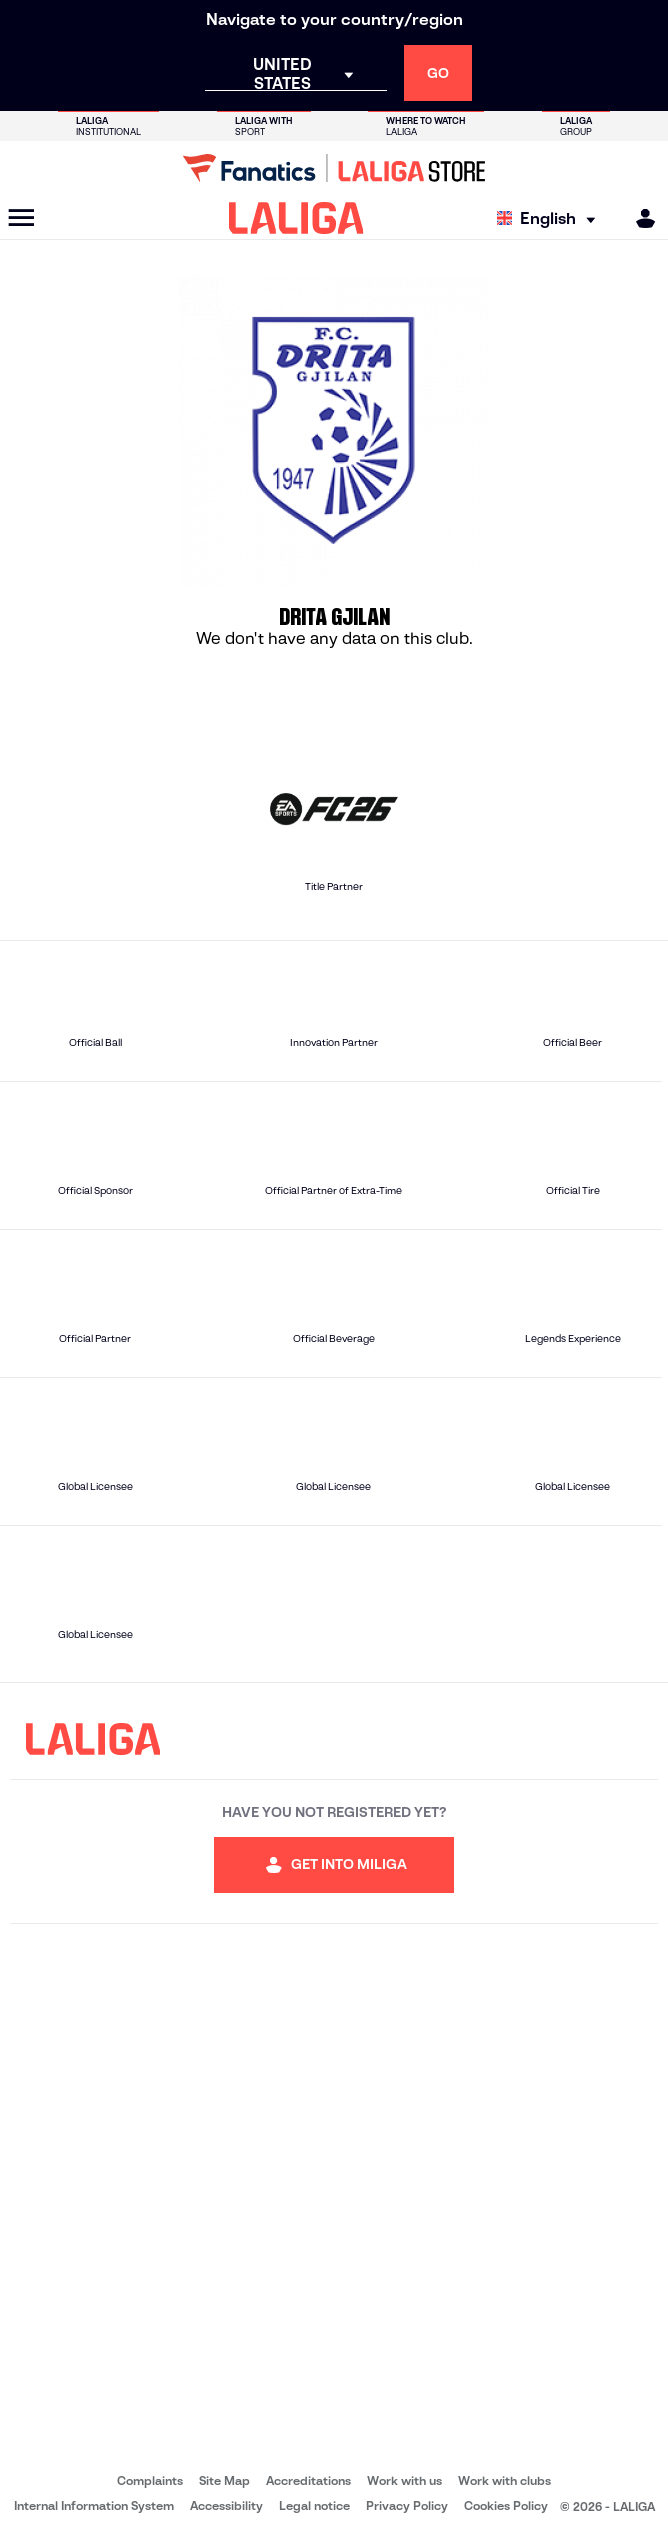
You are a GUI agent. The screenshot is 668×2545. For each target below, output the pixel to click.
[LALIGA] (296, 218)
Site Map (224, 2480)
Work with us (404, 2480)
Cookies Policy (506, 2505)
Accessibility (226, 2505)
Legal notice (314, 2505)
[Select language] (551, 218)
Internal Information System (94, 2505)
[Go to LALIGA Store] (334, 168)
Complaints (150, 2480)
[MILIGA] (639, 218)
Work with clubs (504, 2480)
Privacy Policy (407, 2505)
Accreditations (308, 2480)
